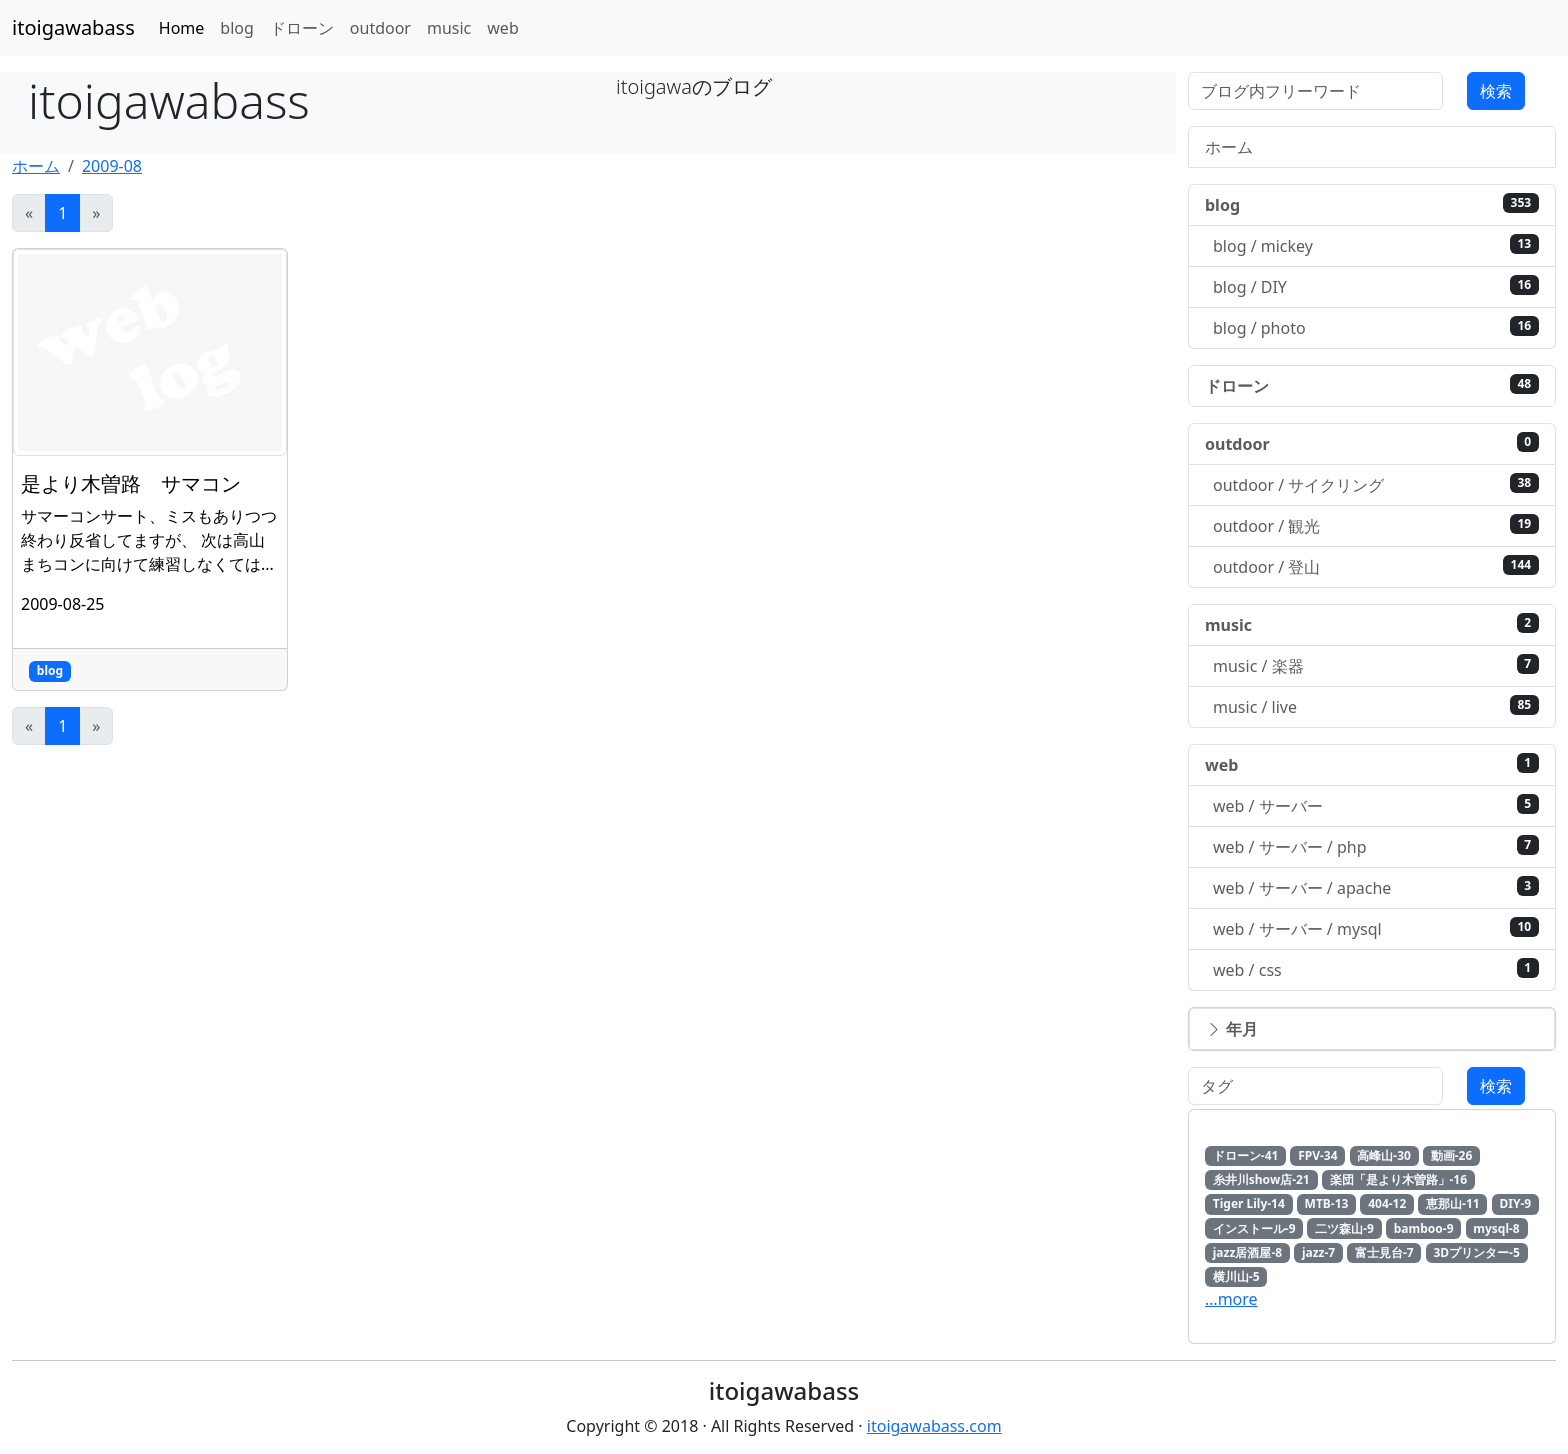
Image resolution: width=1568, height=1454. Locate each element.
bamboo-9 (1424, 1228)
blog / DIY (1376, 286)
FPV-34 (1317, 1155)
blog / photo (1376, 327)
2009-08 (112, 166)
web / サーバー (1376, 805)
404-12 (1387, 1203)
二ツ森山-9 (1344, 1228)
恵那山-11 (1453, 1203)
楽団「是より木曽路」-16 (1399, 1179)
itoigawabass (73, 27)
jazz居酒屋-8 (1247, 1252)
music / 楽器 (1376, 665)
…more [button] (1231, 1299)
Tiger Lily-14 (1249, 1203)
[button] (1372, 1029)
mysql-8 (1496, 1228)
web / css (1376, 969)
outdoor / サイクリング (1376, 484)
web (502, 28)
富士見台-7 (1384, 1252)
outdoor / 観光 (1376, 525)
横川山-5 (1236, 1276)
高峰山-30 (1384, 1155)
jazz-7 (1318, 1252)
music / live (1376, 706)
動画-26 (1452, 1155)
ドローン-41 (1246, 1155)
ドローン (302, 28)
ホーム (36, 166)
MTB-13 (1327, 1203)
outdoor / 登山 (1376, 566)
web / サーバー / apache (1376, 887)
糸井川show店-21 (1261, 1179)
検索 (1496, 91)
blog (237, 28)
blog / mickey (1376, 245)
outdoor (380, 28)
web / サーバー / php (1376, 846)
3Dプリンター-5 (1476, 1252)
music (449, 28)
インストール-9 (1254, 1228)
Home (182, 28)
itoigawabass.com (934, 1426)
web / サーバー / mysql (1376, 928)
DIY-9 (1515, 1203)
